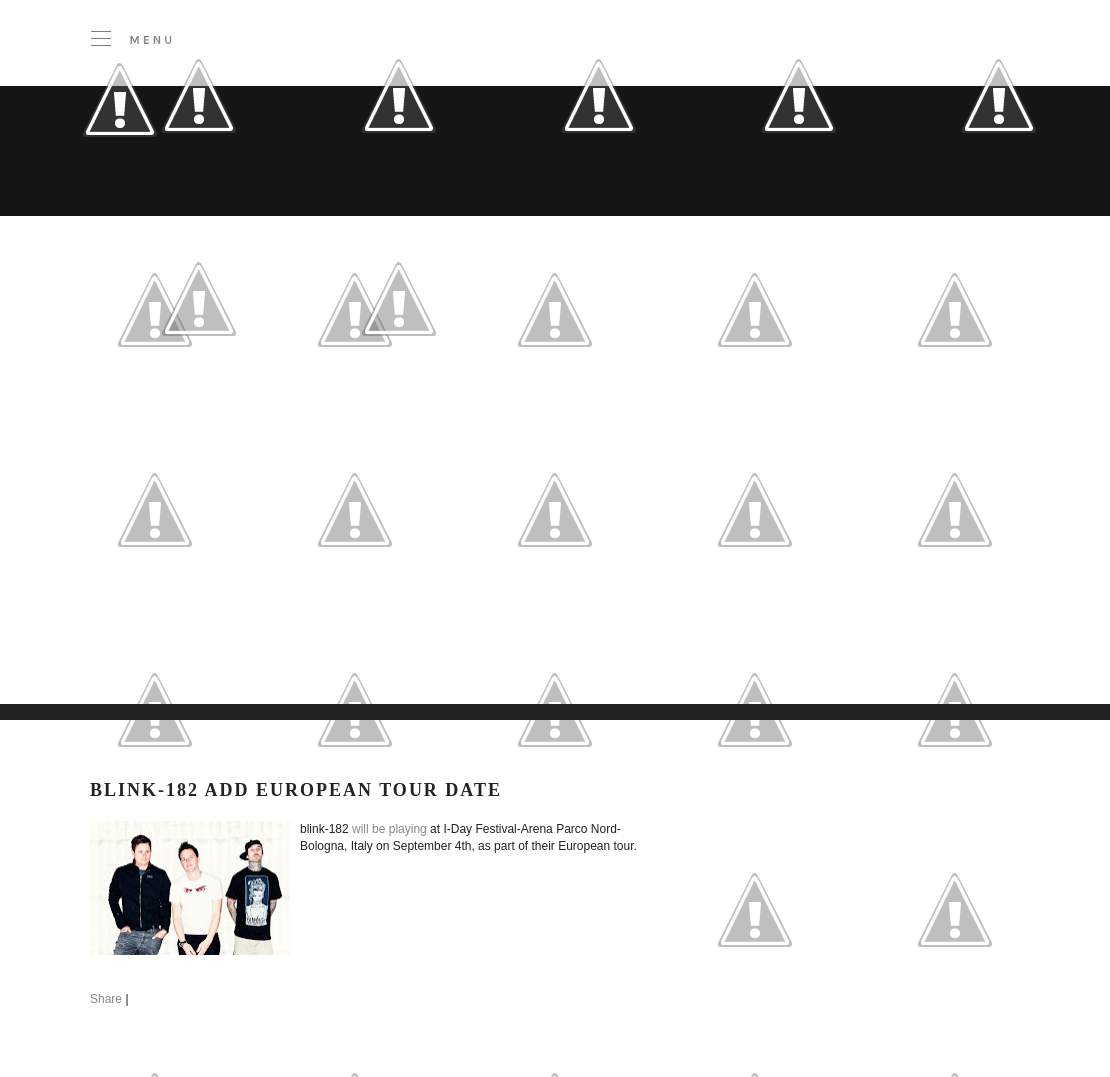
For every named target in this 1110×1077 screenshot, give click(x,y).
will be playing (389, 829)
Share (106, 999)
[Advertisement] (316, 559)
